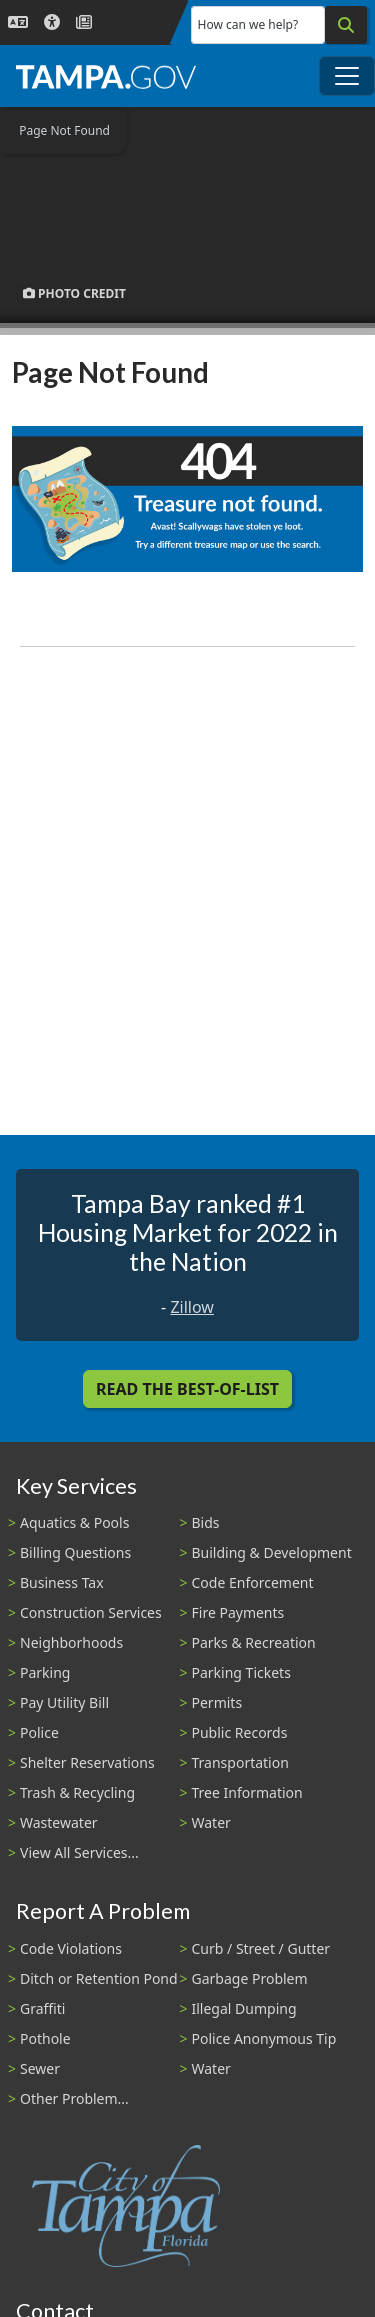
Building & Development (272, 1552)
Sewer (40, 2068)
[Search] (346, 25)
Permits (217, 1702)
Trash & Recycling (77, 1792)
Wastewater (59, 1822)
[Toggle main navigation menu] (347, 76)
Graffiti (42, 2008)
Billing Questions (75, 1552)
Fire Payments (238, 1612)
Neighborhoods (71, 1642)
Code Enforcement (253, 1582)
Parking (45, 1672)
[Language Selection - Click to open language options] (18, 22)
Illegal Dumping (244, 2008)
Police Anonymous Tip (264, 2038)
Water (211, 1822)
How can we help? (248, 24)
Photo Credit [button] (74, 293)
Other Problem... (74, 2098)
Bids (206, 1522)
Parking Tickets (241, 1672)
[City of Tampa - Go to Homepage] (106, 76)
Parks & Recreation (254, 1642)
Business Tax (62, 1582)
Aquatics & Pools (74, 1522)
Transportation (240, 1762)
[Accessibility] (52, 22)
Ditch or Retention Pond (99, 1978)
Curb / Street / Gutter (261, 1948)
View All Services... (79, 1852)
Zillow (191, 1307)
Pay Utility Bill (64, 1702)
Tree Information (247, 1792)
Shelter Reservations (87, 1762)
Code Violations (71, 1948)
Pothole (45, 2038)
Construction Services (91, 1612)
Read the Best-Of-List (187, 1389)
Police (39, 1732)
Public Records (240, 1732)
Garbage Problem (250, 1978)
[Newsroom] (84, 22)
